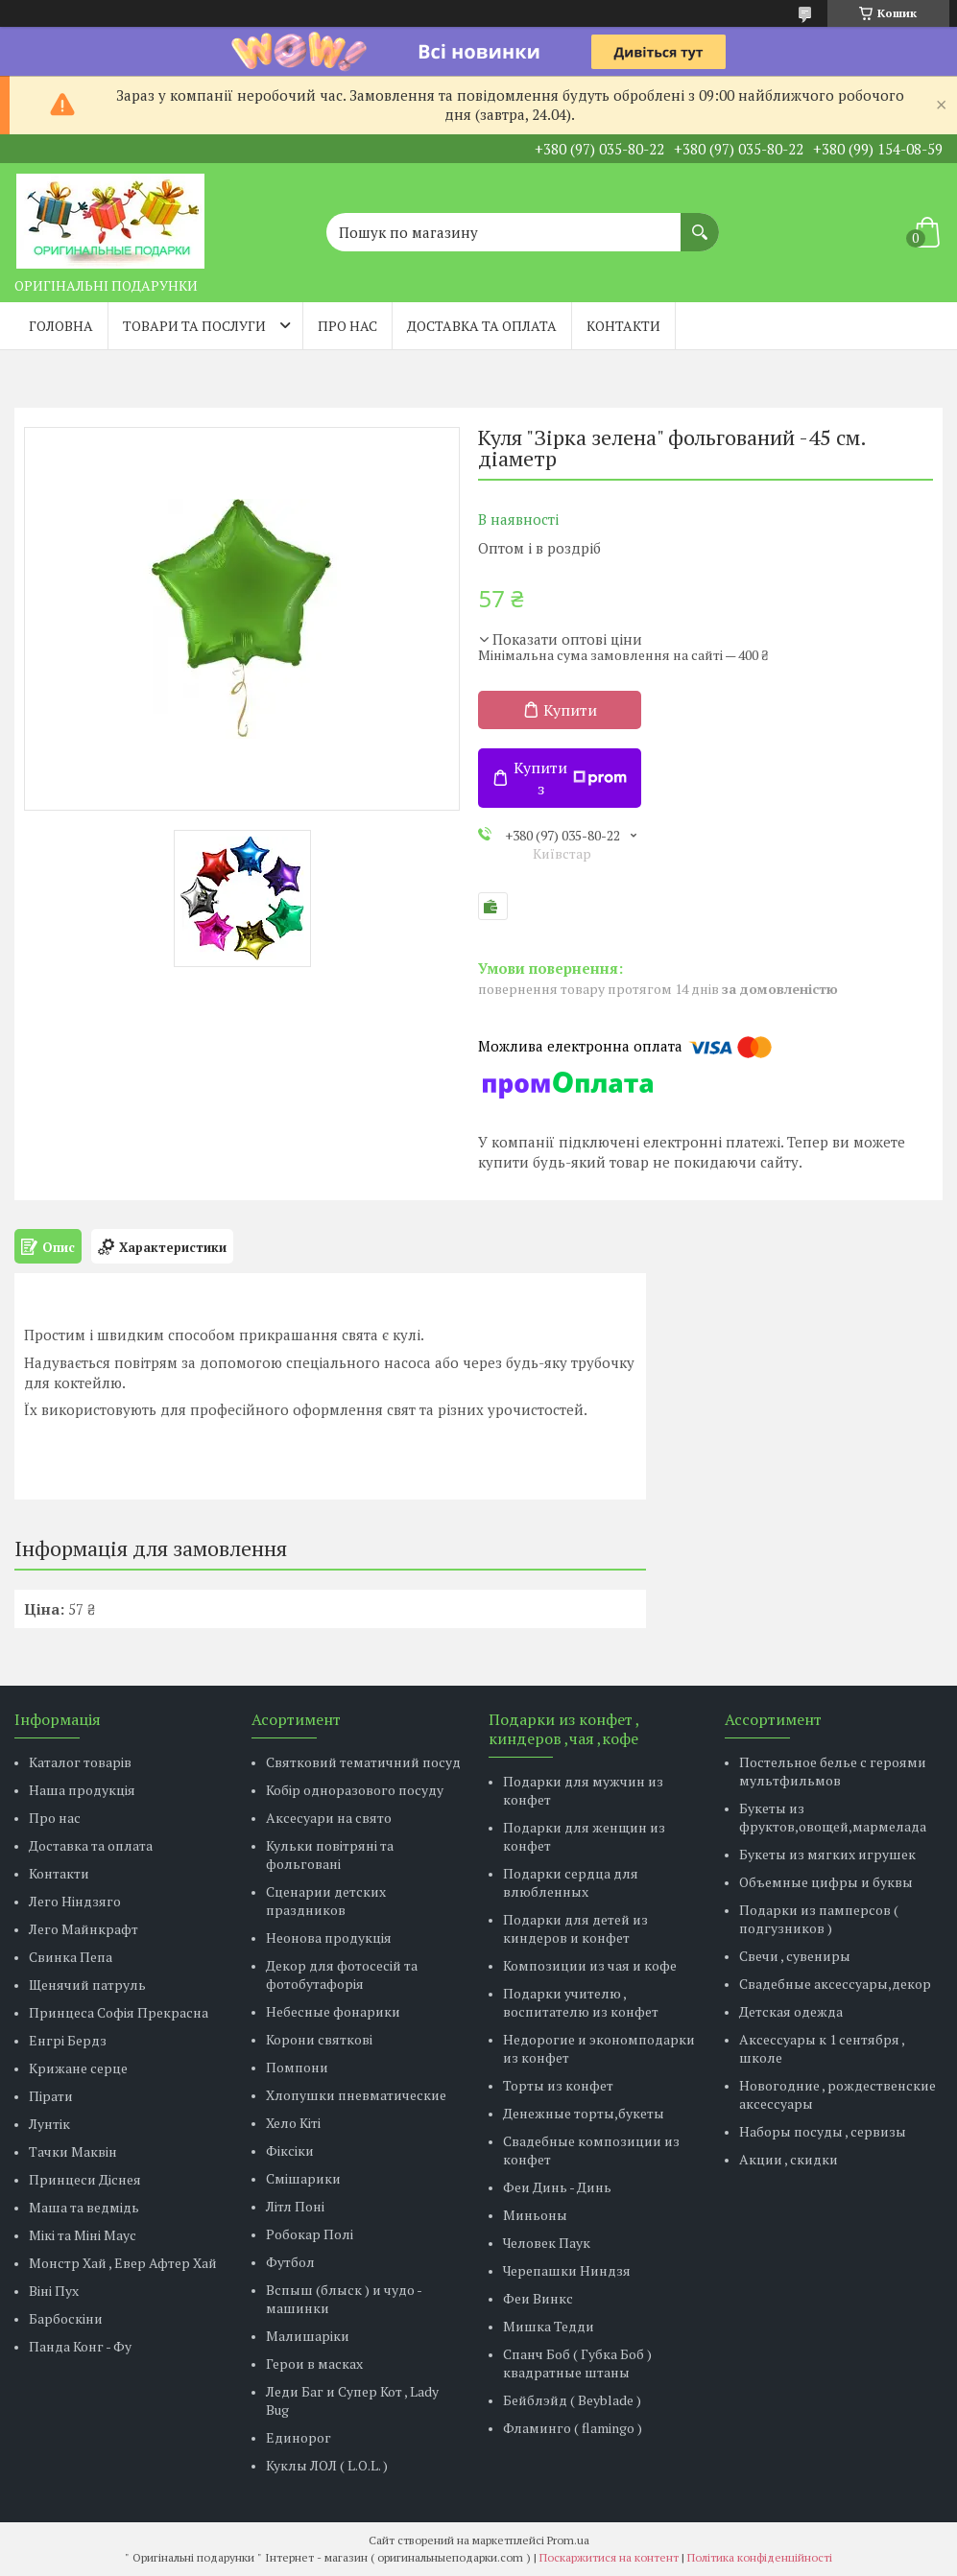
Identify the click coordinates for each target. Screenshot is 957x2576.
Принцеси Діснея (85, 2179)
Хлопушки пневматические (356, 2095)
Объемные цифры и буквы (826, 1882)
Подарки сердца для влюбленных (570, 1882)
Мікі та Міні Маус (82, 2235)
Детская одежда (791, 2011)
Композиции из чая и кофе (590, 1965)
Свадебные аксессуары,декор (835, 1983)
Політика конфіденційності (759, 2557)
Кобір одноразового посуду (354, 1790)
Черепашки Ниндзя (567, 2270)
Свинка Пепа (70, 1957)
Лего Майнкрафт (83, 1929)
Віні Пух (54, 2290)
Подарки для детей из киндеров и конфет (575, 1928)
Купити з (570, 778)
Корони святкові (319, 2039)
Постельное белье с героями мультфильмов (832, 1771)
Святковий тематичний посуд (363, 1762)
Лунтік (49, 2124)
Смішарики (303, 2178)
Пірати (51, 2096)
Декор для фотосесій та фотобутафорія (342, 1974)
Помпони (297, 2067)
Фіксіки (290, 2150)
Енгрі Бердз (68, 2040)
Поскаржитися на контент (609, 2557)
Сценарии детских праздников (326, 1900)
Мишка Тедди (548, 2326)
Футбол (290, 2262)
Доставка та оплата (482, 326)
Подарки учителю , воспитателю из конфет (580, 2002)
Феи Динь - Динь (557, 2187)
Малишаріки (307, 2336)
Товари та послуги (194, 326)
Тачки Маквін (73, 2151)
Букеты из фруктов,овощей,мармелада (832, 1817)
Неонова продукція (329, 1937)
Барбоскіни (66, 2318)
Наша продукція (82, 1790)
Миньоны (535, 2215)
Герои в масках (314, 2363)
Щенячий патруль (87, 1984)
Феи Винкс (538, 2298)
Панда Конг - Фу (80, 2346)
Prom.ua (568, 2540)
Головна (61, 326)
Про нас (347, 326)
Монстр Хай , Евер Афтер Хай (123, 2263)
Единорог (298, 2437)
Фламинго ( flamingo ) (572, 2428)
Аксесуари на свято (329, 1817)
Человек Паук (546, 2242)
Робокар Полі (309, 2234)
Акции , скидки (788, 2159)
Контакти (623, 326)
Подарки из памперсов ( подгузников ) (818, 1919)
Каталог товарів (80, 1762)
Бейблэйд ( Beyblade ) (572, 2400)
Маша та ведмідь (84, 2207)
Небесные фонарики (333, 2011)
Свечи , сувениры (794, 1956)
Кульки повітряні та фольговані (330, 1854)
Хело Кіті (293, 2123)
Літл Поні (295, 2206)
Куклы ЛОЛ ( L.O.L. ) (327, 2465)
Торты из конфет (558, 2085)
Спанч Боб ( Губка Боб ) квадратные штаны (577, 2363)
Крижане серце (78, 2068)
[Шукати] (700, 222)
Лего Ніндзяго (75, 1901)
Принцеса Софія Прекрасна (118, 2012)
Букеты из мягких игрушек (827, 1854)
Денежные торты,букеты (583, 2113)
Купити (570, 710)
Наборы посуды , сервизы (822, 2131)
